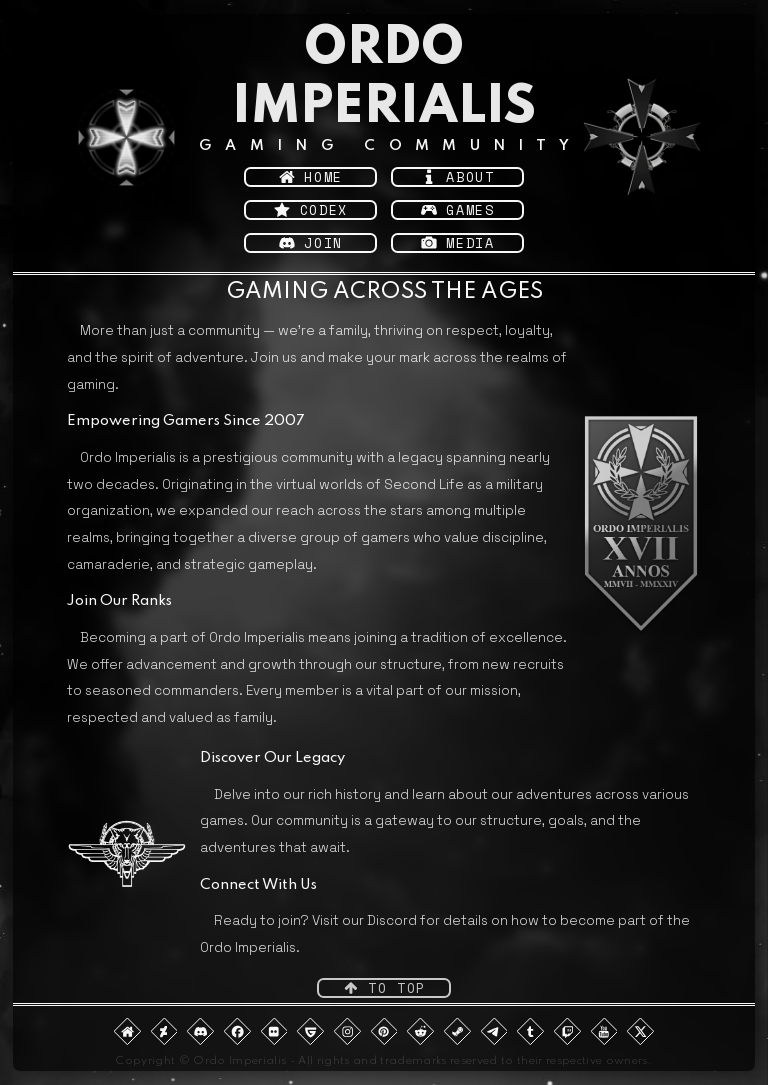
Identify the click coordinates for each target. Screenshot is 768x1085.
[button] (310, 177)
